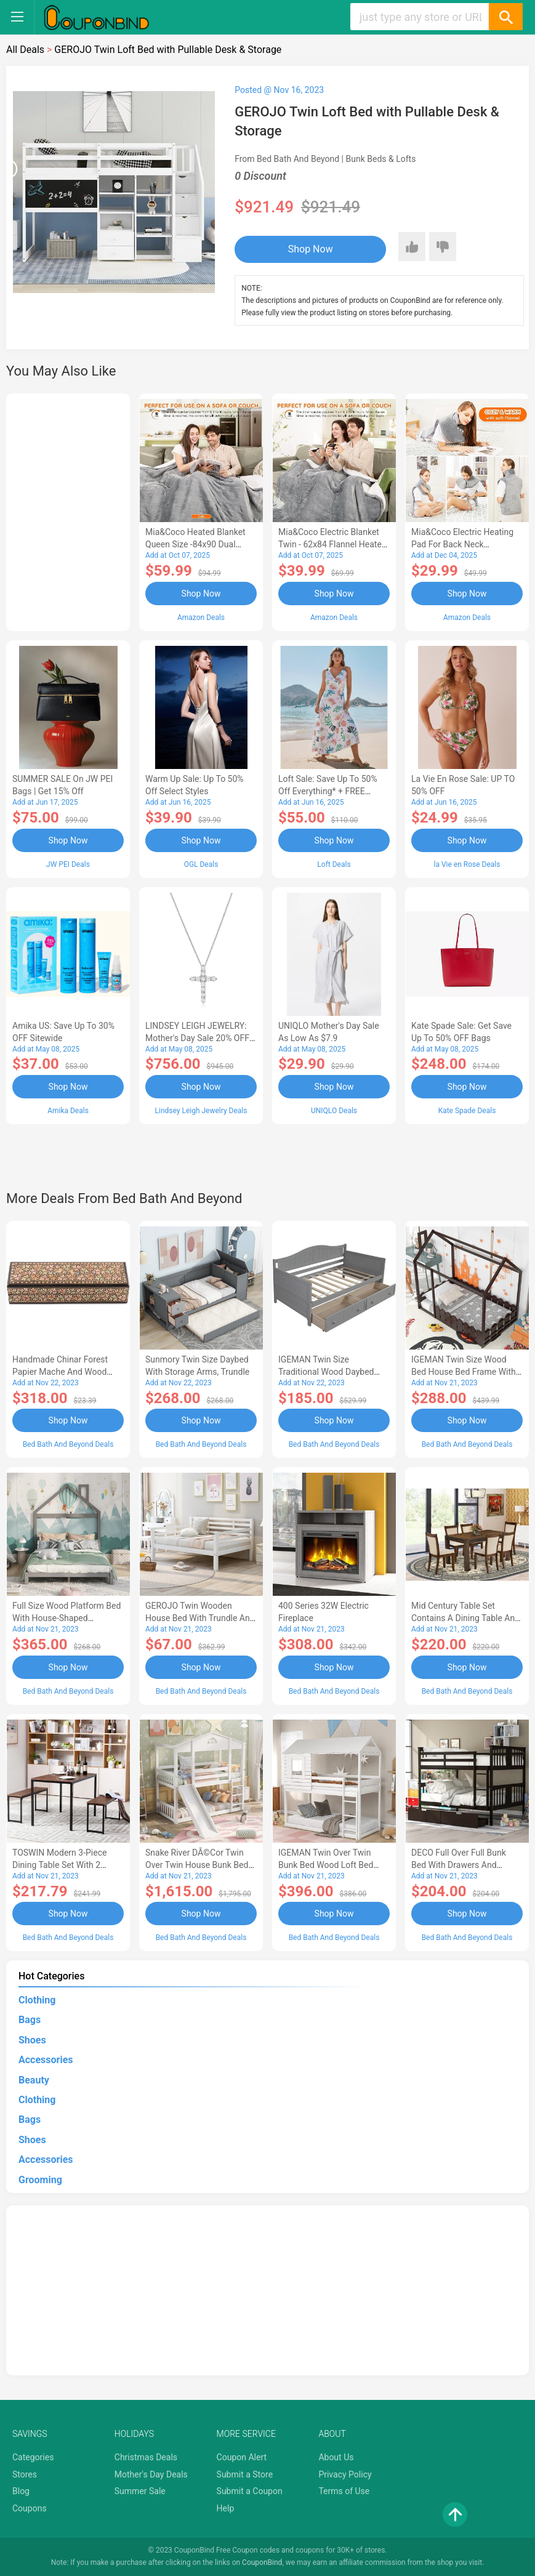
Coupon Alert (242, 2457)
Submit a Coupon (250, 2491)
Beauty (33, 2080)
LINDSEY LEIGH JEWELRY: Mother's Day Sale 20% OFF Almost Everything (197, 1038)
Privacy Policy (344, 2474)
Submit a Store (245, 2474)
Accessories (45, 2060)
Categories (33, 2457)
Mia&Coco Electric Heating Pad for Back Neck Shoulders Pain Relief (462, 544)
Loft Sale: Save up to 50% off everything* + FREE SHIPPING (327, 791)
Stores (24, 2474)
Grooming (40, 2180)
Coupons (29, 2508)
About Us (335, 2457)
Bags (29, 2020)
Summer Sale (140, 2491)
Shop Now (310, 249)
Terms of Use (343, 2491)
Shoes (32, 2040)
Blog (21, 2491)
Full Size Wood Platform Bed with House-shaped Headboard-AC (66, 1618)
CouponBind (262, 2562)
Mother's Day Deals (151, 2474)
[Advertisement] (68, 510)
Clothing (36, 2000)
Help (226, 2508)
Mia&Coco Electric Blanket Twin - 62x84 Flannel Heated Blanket (332, 544)
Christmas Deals (146, 2457)
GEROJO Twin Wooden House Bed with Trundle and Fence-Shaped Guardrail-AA (200, 1618)
